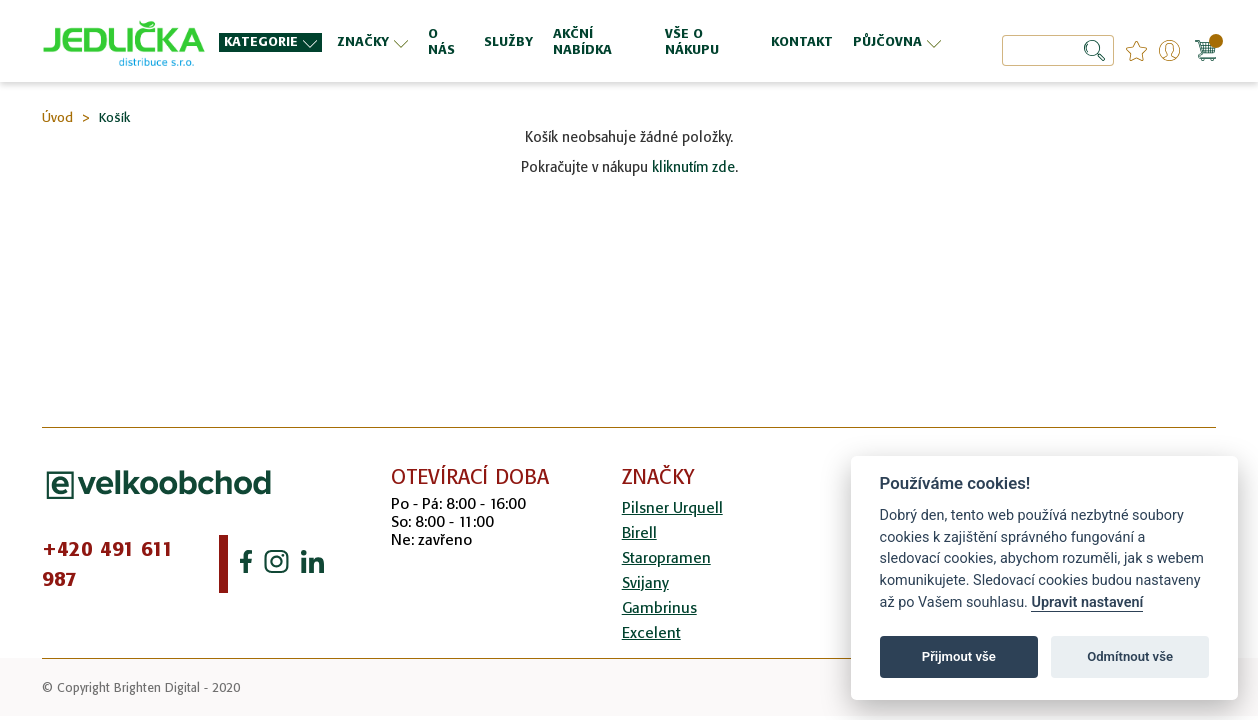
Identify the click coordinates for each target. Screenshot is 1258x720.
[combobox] (1058, 50)
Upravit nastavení (1087, 602)
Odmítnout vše (1130, 656)
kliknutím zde (693, 167)
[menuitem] (270, 42)
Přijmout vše (959, 656)
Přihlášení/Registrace (1169, 50)
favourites (1136, 50)
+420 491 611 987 (108, 564)
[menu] (582, 41)
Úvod (57, 117)
